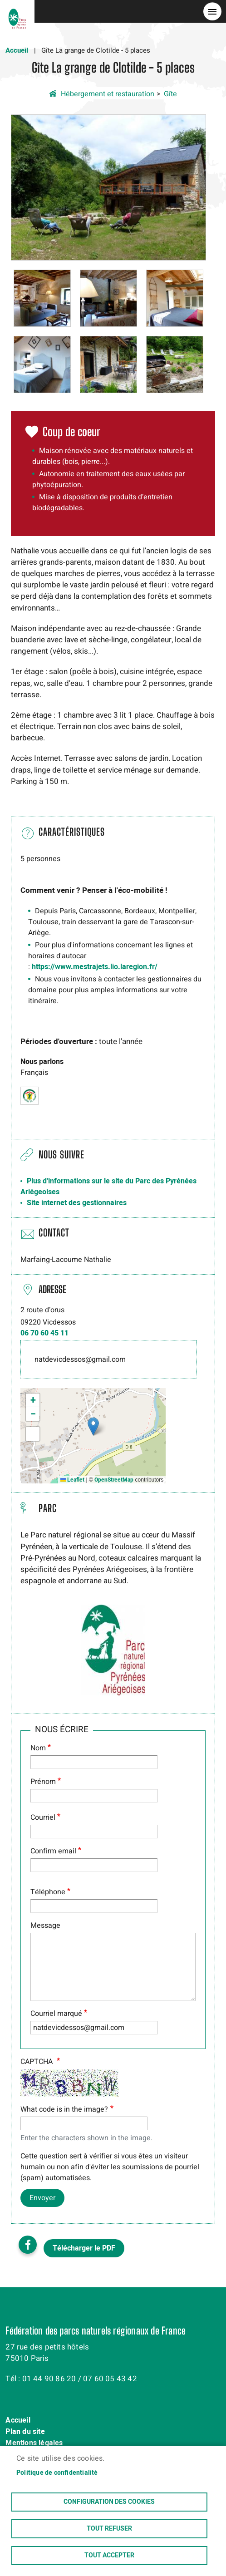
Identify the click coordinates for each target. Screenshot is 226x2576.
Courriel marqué (56, 2013)
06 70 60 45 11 (44, 1333)
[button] (108, 187)
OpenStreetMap (113, 1480)
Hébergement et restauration (107, 94)
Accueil (16, 50)
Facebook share (28, 2245)
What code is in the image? (64, 2109)
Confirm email (53, 1851)
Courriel (42, 1817)
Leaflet (72, 1480)
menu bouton (212, 11)
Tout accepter (109, 2555)
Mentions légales (34, 2443)
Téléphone (47, 1891)
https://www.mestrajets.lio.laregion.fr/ (94, 966)
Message (45, 1925)
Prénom (43, 1781)
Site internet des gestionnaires (77, 1202)
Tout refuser (109, 2528)
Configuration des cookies (109, 2502)
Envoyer (42, 2197)
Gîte (170, 94)
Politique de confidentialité (57, 2472)
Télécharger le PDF (84, 2248)
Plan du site (24, 2432)
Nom (38, 1748)
